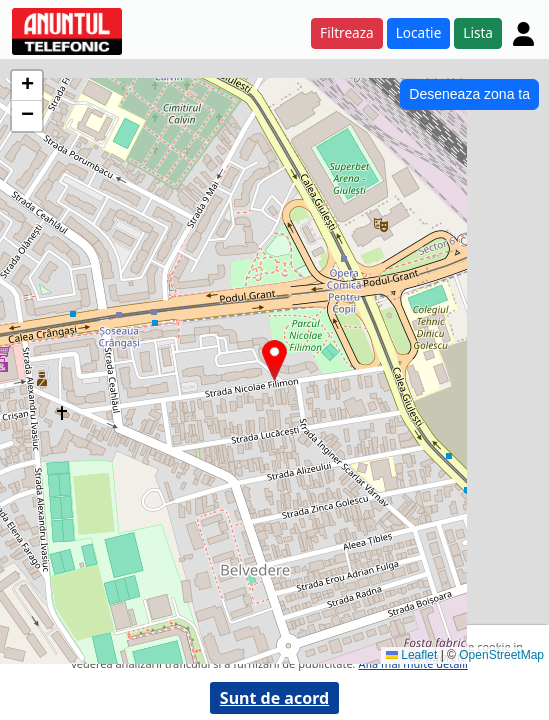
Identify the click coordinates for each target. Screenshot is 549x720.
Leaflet (411, 655)
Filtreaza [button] (347, 32)
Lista (478, 32)
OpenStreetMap (501, 655)
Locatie (419, 32)
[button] (274, 360)
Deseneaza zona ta (469, 94)
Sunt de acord (274, 698)
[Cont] (523, 33)
